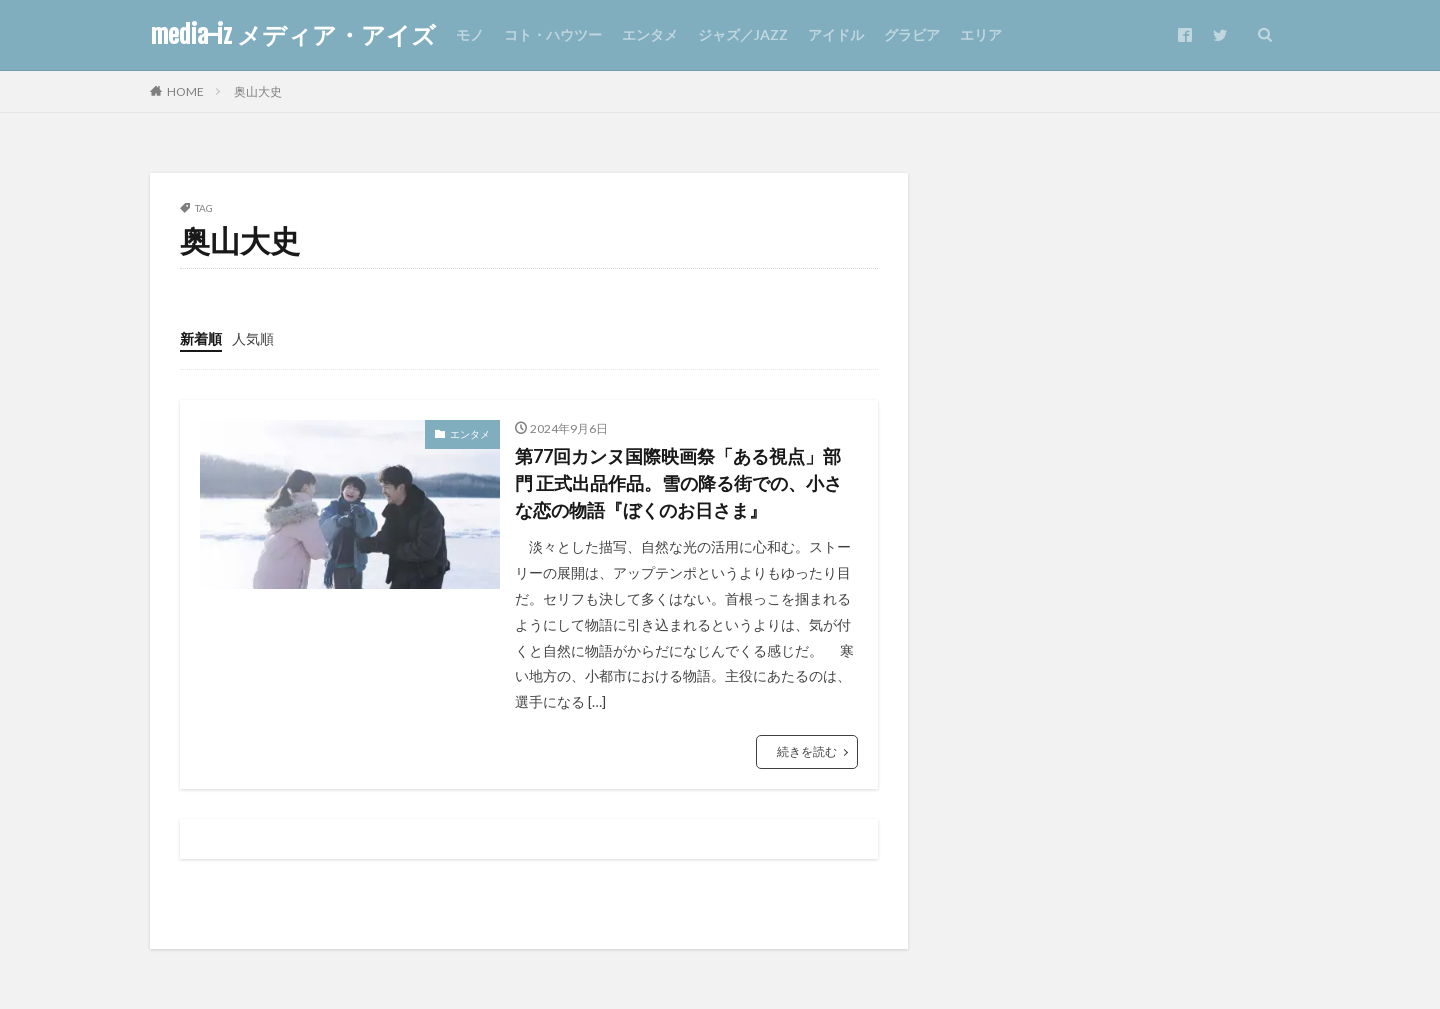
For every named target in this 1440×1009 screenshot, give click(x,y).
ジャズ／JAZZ (743, 34)
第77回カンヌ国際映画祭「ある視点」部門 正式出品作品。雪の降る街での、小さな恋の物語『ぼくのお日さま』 (678, 483)
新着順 (201, 338)
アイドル (836, 34)
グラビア (912, 34)
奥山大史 (258, 91)
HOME (185, 91)
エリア (981, 34)
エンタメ (650, 34)
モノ (470, 34)
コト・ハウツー (553, 34)
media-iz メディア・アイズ (293, 35)
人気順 (253, 338)
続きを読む (807, 751)
